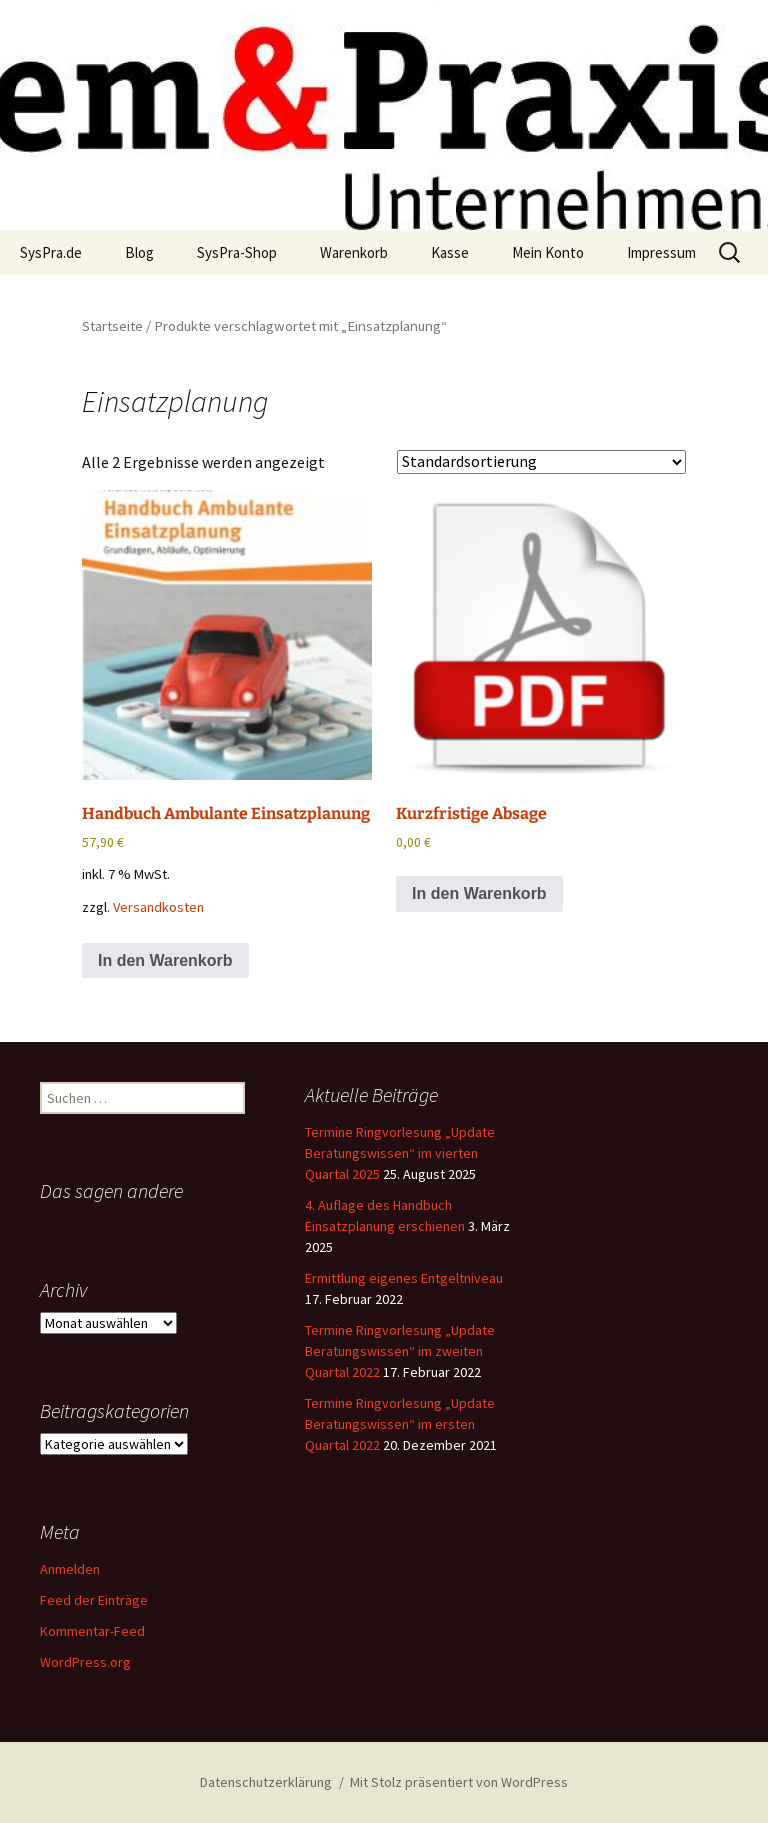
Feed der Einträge (94, 1600)
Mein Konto (548, 252)
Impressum (661, 252)
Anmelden (70, 1569)
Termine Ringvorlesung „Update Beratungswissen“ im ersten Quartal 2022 (400, 1424)
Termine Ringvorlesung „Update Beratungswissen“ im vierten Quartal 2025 (400, 1153)
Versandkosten (158, 907)
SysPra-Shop (237, 252)
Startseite (112, 326)
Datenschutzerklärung (266, 1782)
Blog (139, 252)
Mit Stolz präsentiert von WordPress (459, 1782)
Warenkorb (354, 252)
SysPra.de (51, 252)
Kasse (450, 252)
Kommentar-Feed (92, 1631)
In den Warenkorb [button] (165, 960)
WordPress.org (85, 1662)
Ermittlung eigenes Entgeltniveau (404, 1278)
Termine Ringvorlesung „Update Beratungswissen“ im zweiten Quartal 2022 (400, 1351)
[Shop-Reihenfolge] (541, 462)
